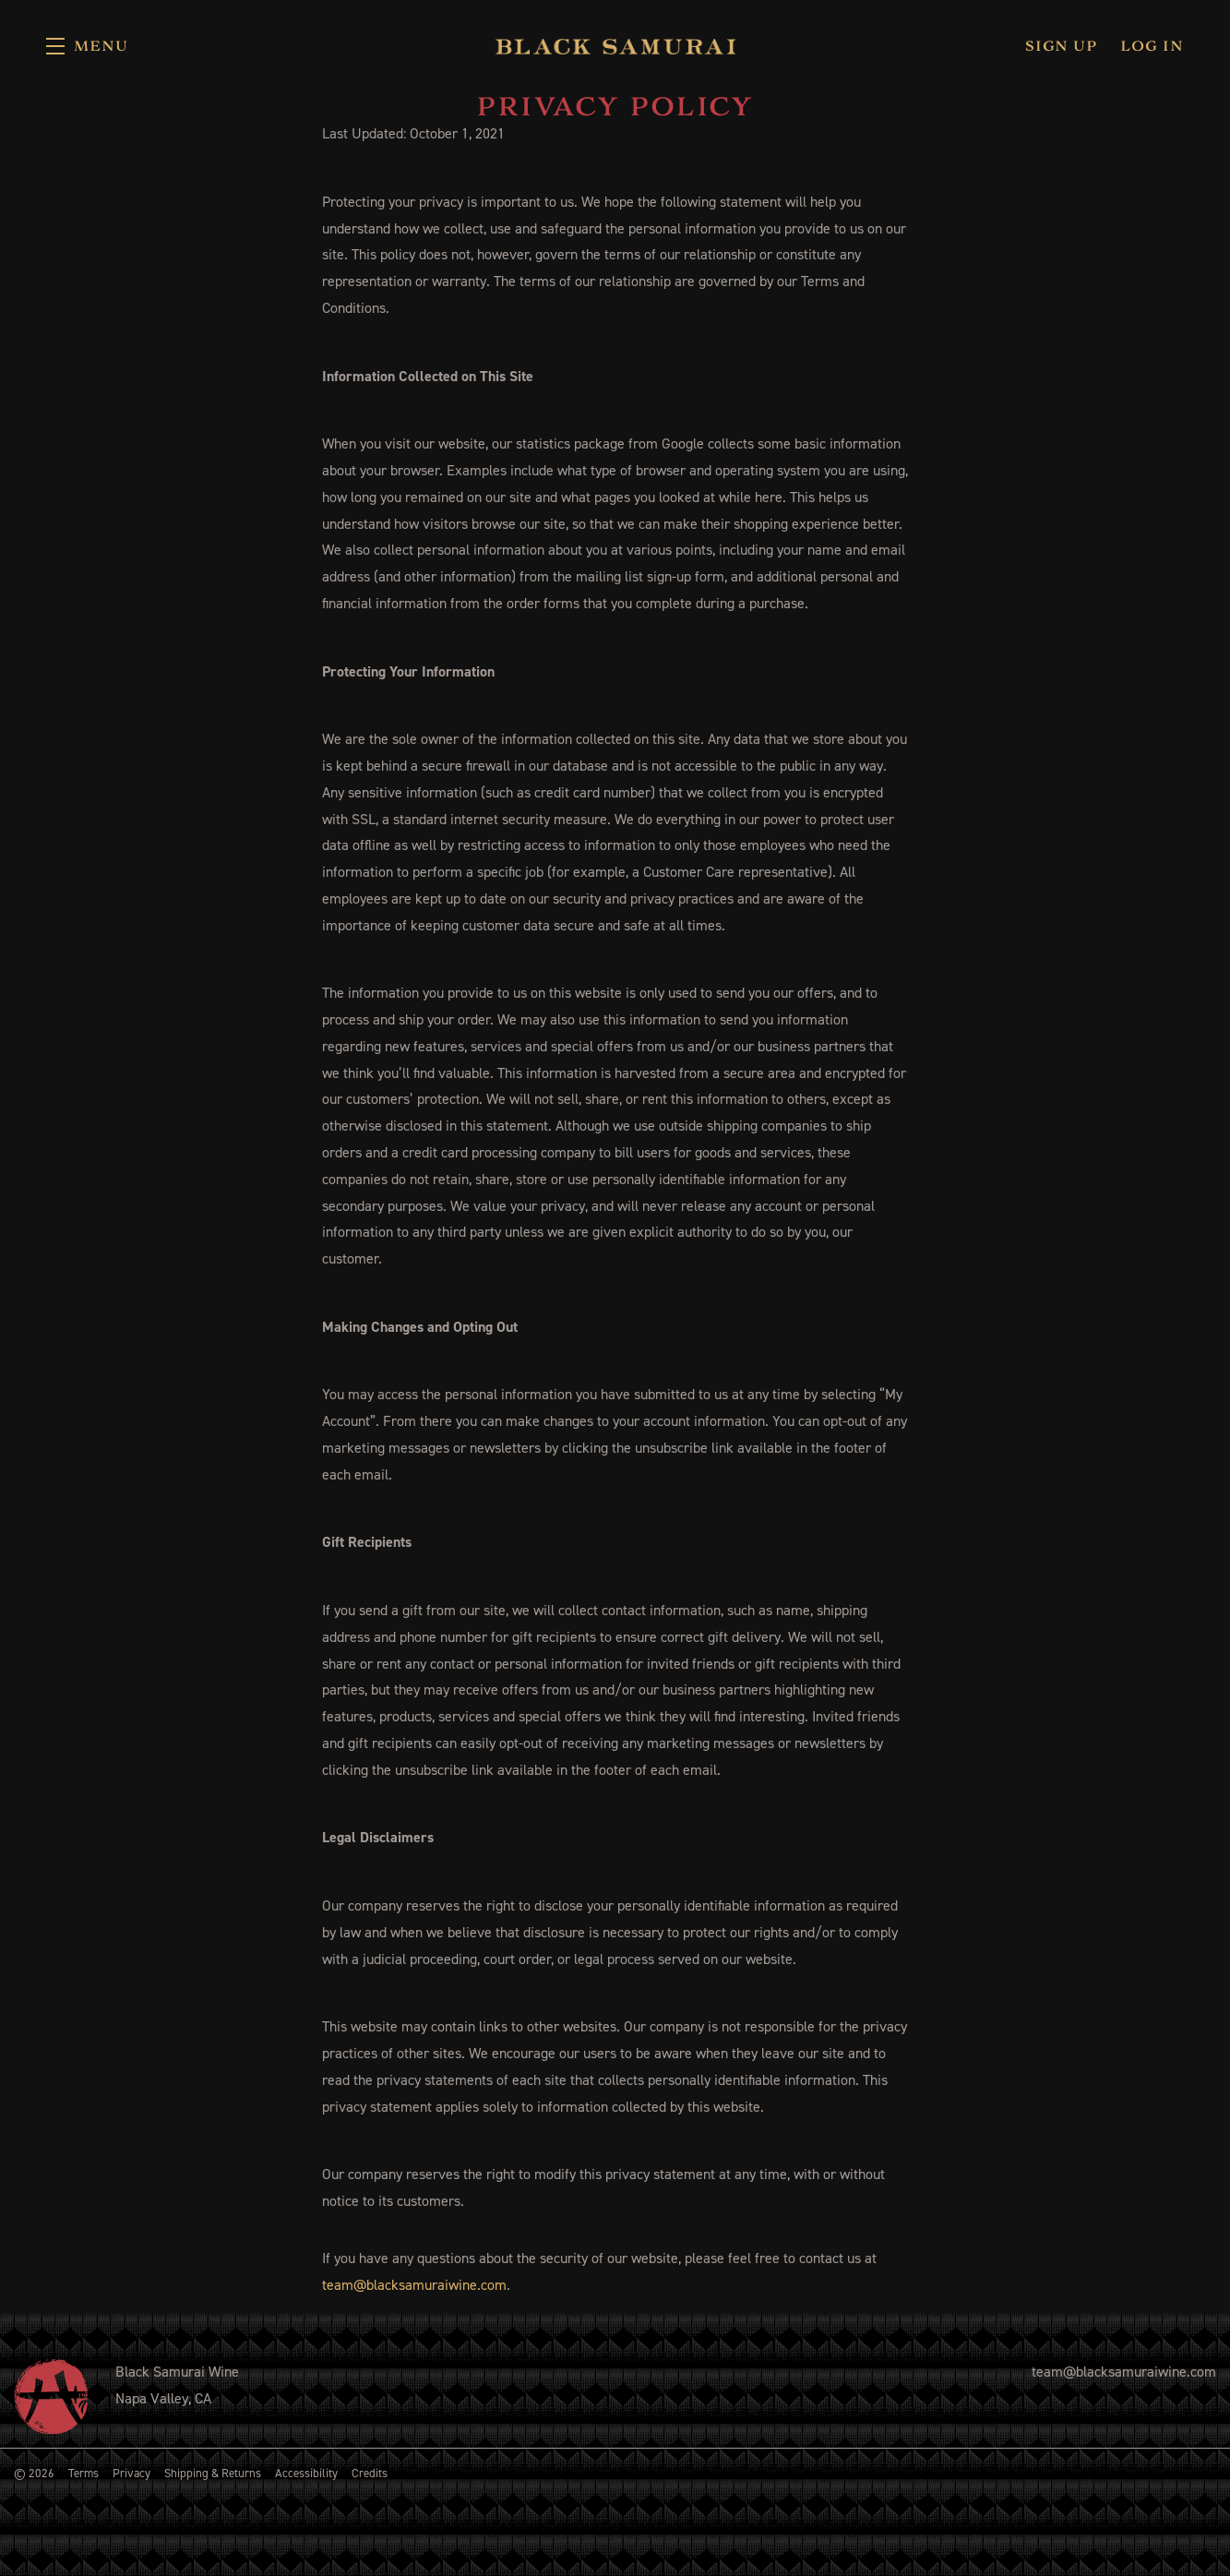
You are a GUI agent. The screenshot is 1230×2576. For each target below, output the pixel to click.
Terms (83, 2473)
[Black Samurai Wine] (51, 2396)
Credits (370, 2473)
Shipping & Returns (212, 2473)
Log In (1152, 46)
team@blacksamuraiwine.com (414, 2284)
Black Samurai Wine (615, 46)
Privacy (131, 2473)
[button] (87, 46)
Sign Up (1061, 46)
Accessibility (306, 2473)
